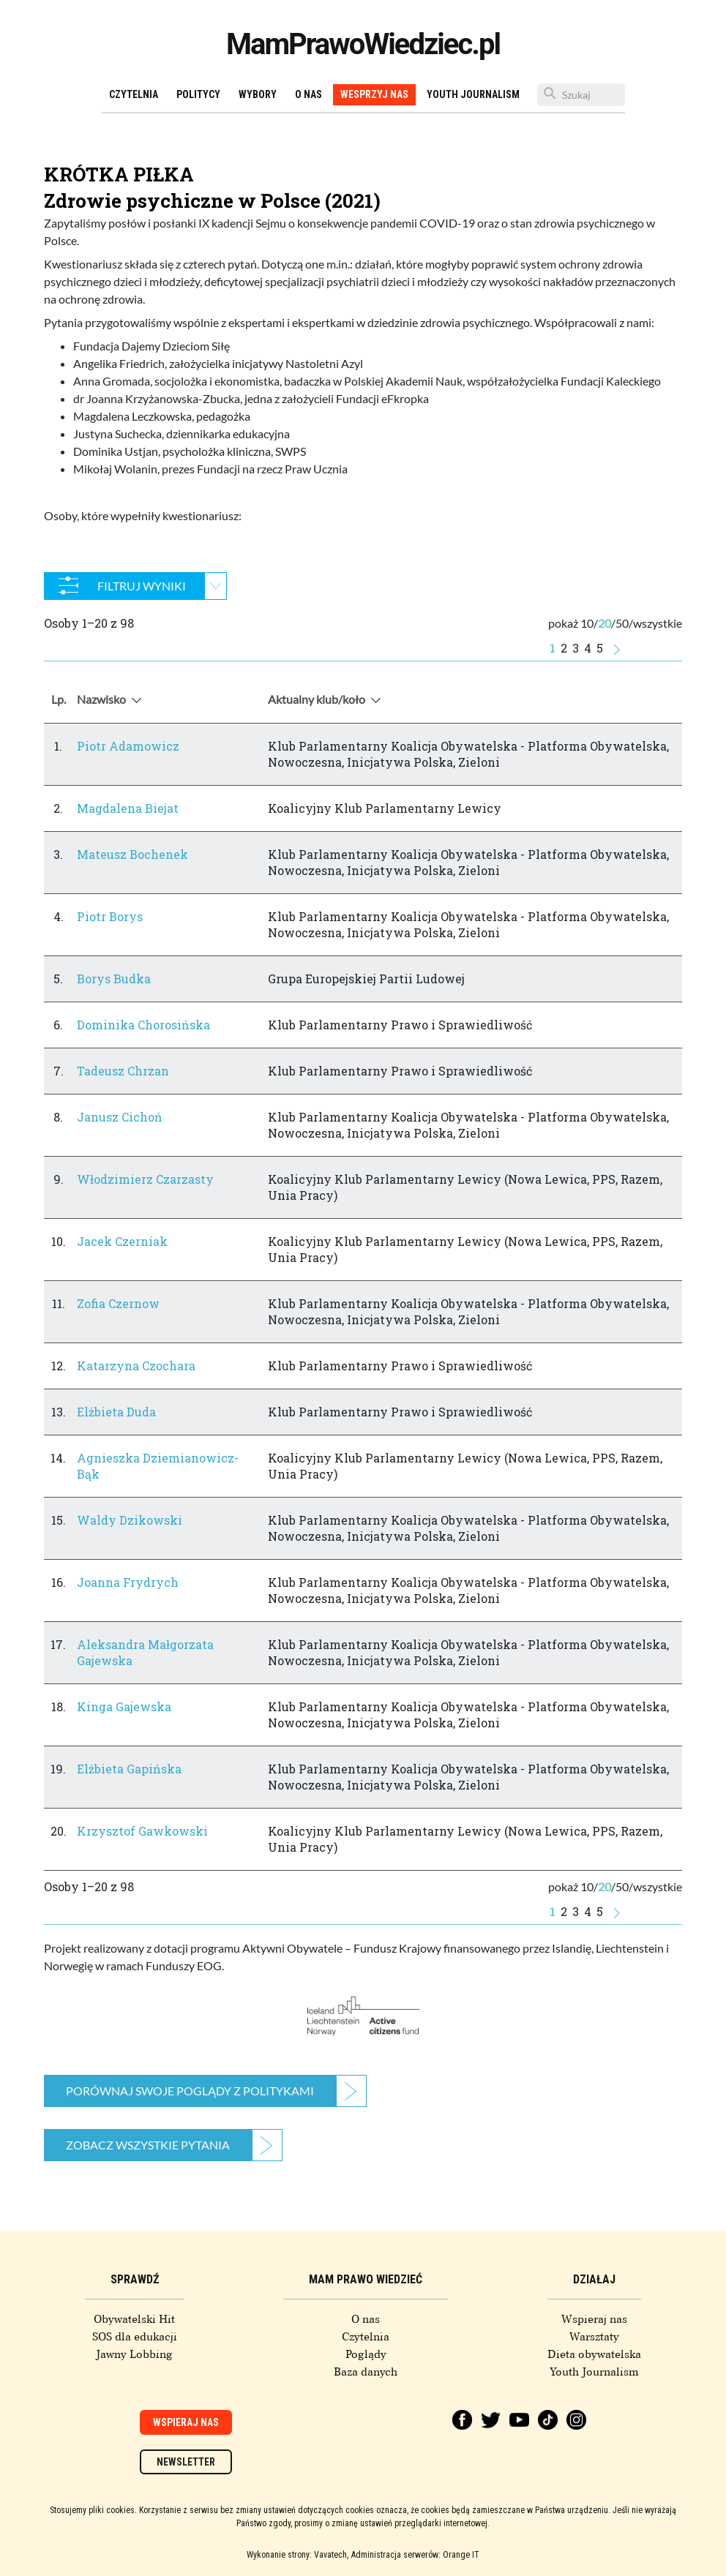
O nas (308, 94)
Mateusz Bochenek (132, 854)
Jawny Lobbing (134, 2354)
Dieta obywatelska (594, 2354)
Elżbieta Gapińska (129, 1768)
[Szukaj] (581, 94)
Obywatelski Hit (134, 2319)
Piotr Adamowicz (128, 746)
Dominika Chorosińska (143, 1024)
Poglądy (365, 2354)
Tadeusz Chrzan (123, 1070)
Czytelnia (133, 94)
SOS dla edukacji (134, 2336)
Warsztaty (594, 2336)
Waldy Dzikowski (129, 1520)
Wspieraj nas (594, 2319)
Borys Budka (114, 978)
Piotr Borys (110, 916)
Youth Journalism (473, 94)
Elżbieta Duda (116, 1411)
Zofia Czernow (118, 1303)
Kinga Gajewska (124, 1706)
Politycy (198, 94)
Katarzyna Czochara (136, 1365)
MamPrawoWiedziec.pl (363, 44)
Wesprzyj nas (374, 94)
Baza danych (365, 2372)
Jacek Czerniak (122, 1241)
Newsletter (186, 2462)
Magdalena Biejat (128, 808)
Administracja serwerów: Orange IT (415, 2555)
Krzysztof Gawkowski (142, 1831)
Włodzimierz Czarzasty (145, 1179)
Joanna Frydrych (128, 1582)
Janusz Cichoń (119, 1116)
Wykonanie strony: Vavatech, (297, 2555)
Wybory (258, 94)
